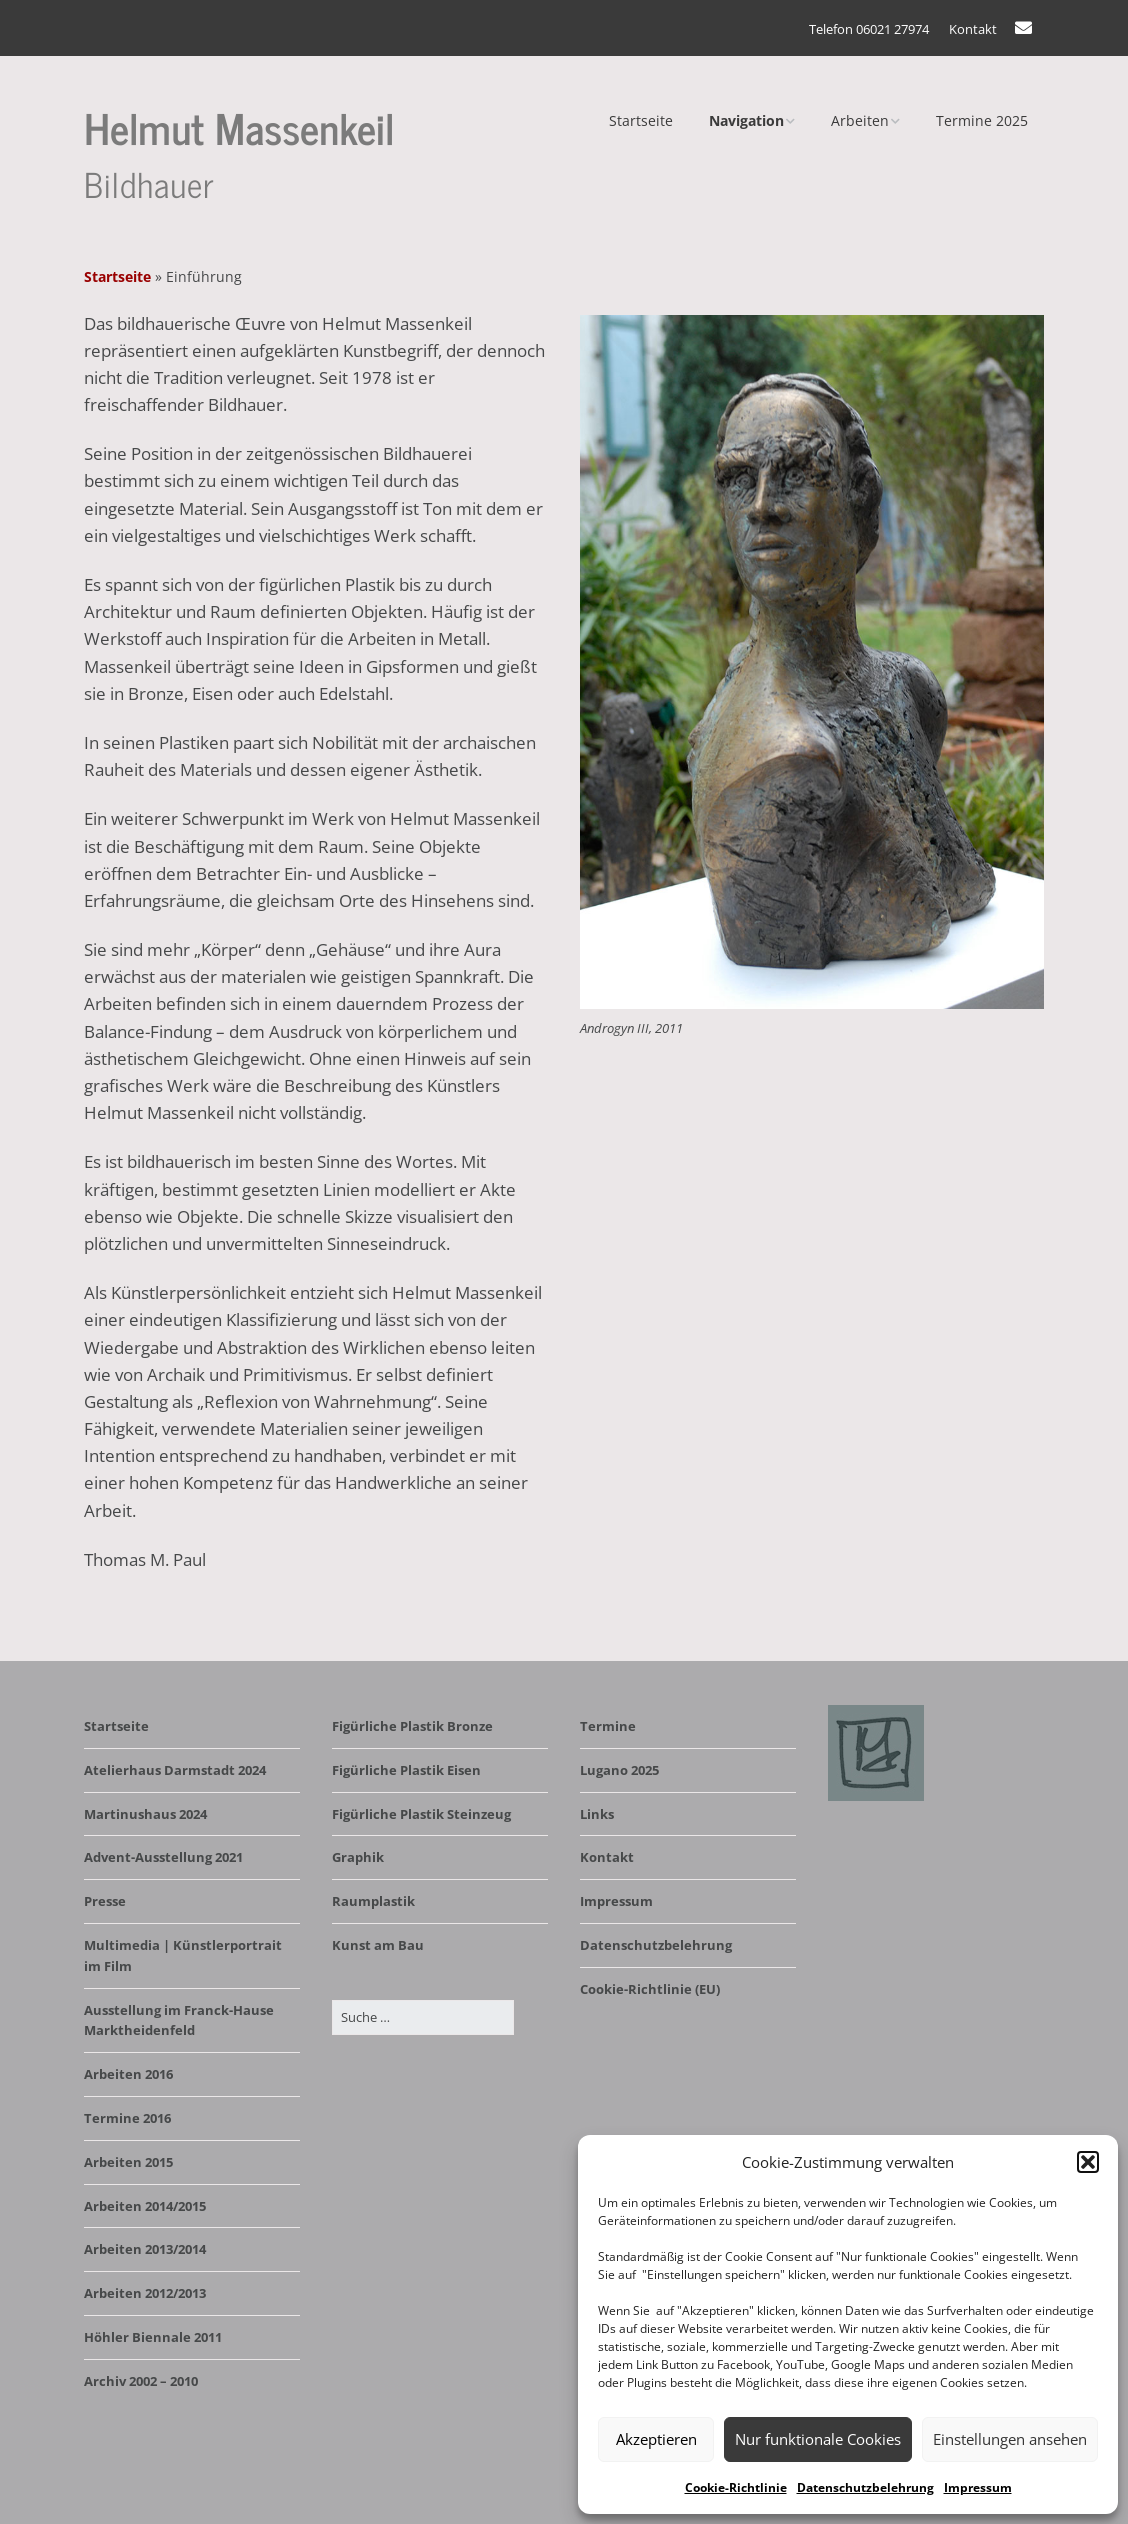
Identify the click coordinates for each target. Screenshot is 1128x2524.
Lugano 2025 (619, 1770)
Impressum (978, 2487)
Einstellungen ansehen (1010, 2439)
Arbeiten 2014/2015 (145, 2206)
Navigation (746, 120)
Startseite (641, 120)
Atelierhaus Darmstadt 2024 (175, 1770)
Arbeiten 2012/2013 (145, 2293)
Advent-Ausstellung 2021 (163, 1857)
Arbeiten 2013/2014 (145, 2249)
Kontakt (973, 29)
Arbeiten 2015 (128, 2162)
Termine (608, 1726)
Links (597, 1814)
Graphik (358, 1857)
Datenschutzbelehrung (865, 2487)
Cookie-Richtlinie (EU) (650, 1989)
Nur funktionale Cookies (818, 2439)
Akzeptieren (656, 2439)
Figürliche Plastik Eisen (406, 1770)
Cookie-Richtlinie (736, 2487)
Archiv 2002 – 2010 (141, 2381)
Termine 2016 (127, 2118)
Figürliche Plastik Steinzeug (421, 1814)
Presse (105, 1901)
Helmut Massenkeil (239, 126)
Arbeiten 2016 (128, 2074)
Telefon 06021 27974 (869, 29)
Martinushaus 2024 (145, 1814)
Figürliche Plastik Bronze (412, 1726)
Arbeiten (860, 120)
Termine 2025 (982, 120)
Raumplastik (373, 1901)
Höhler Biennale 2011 (153, 2337)
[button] (1088, 2162)
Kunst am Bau (378, 1945)
